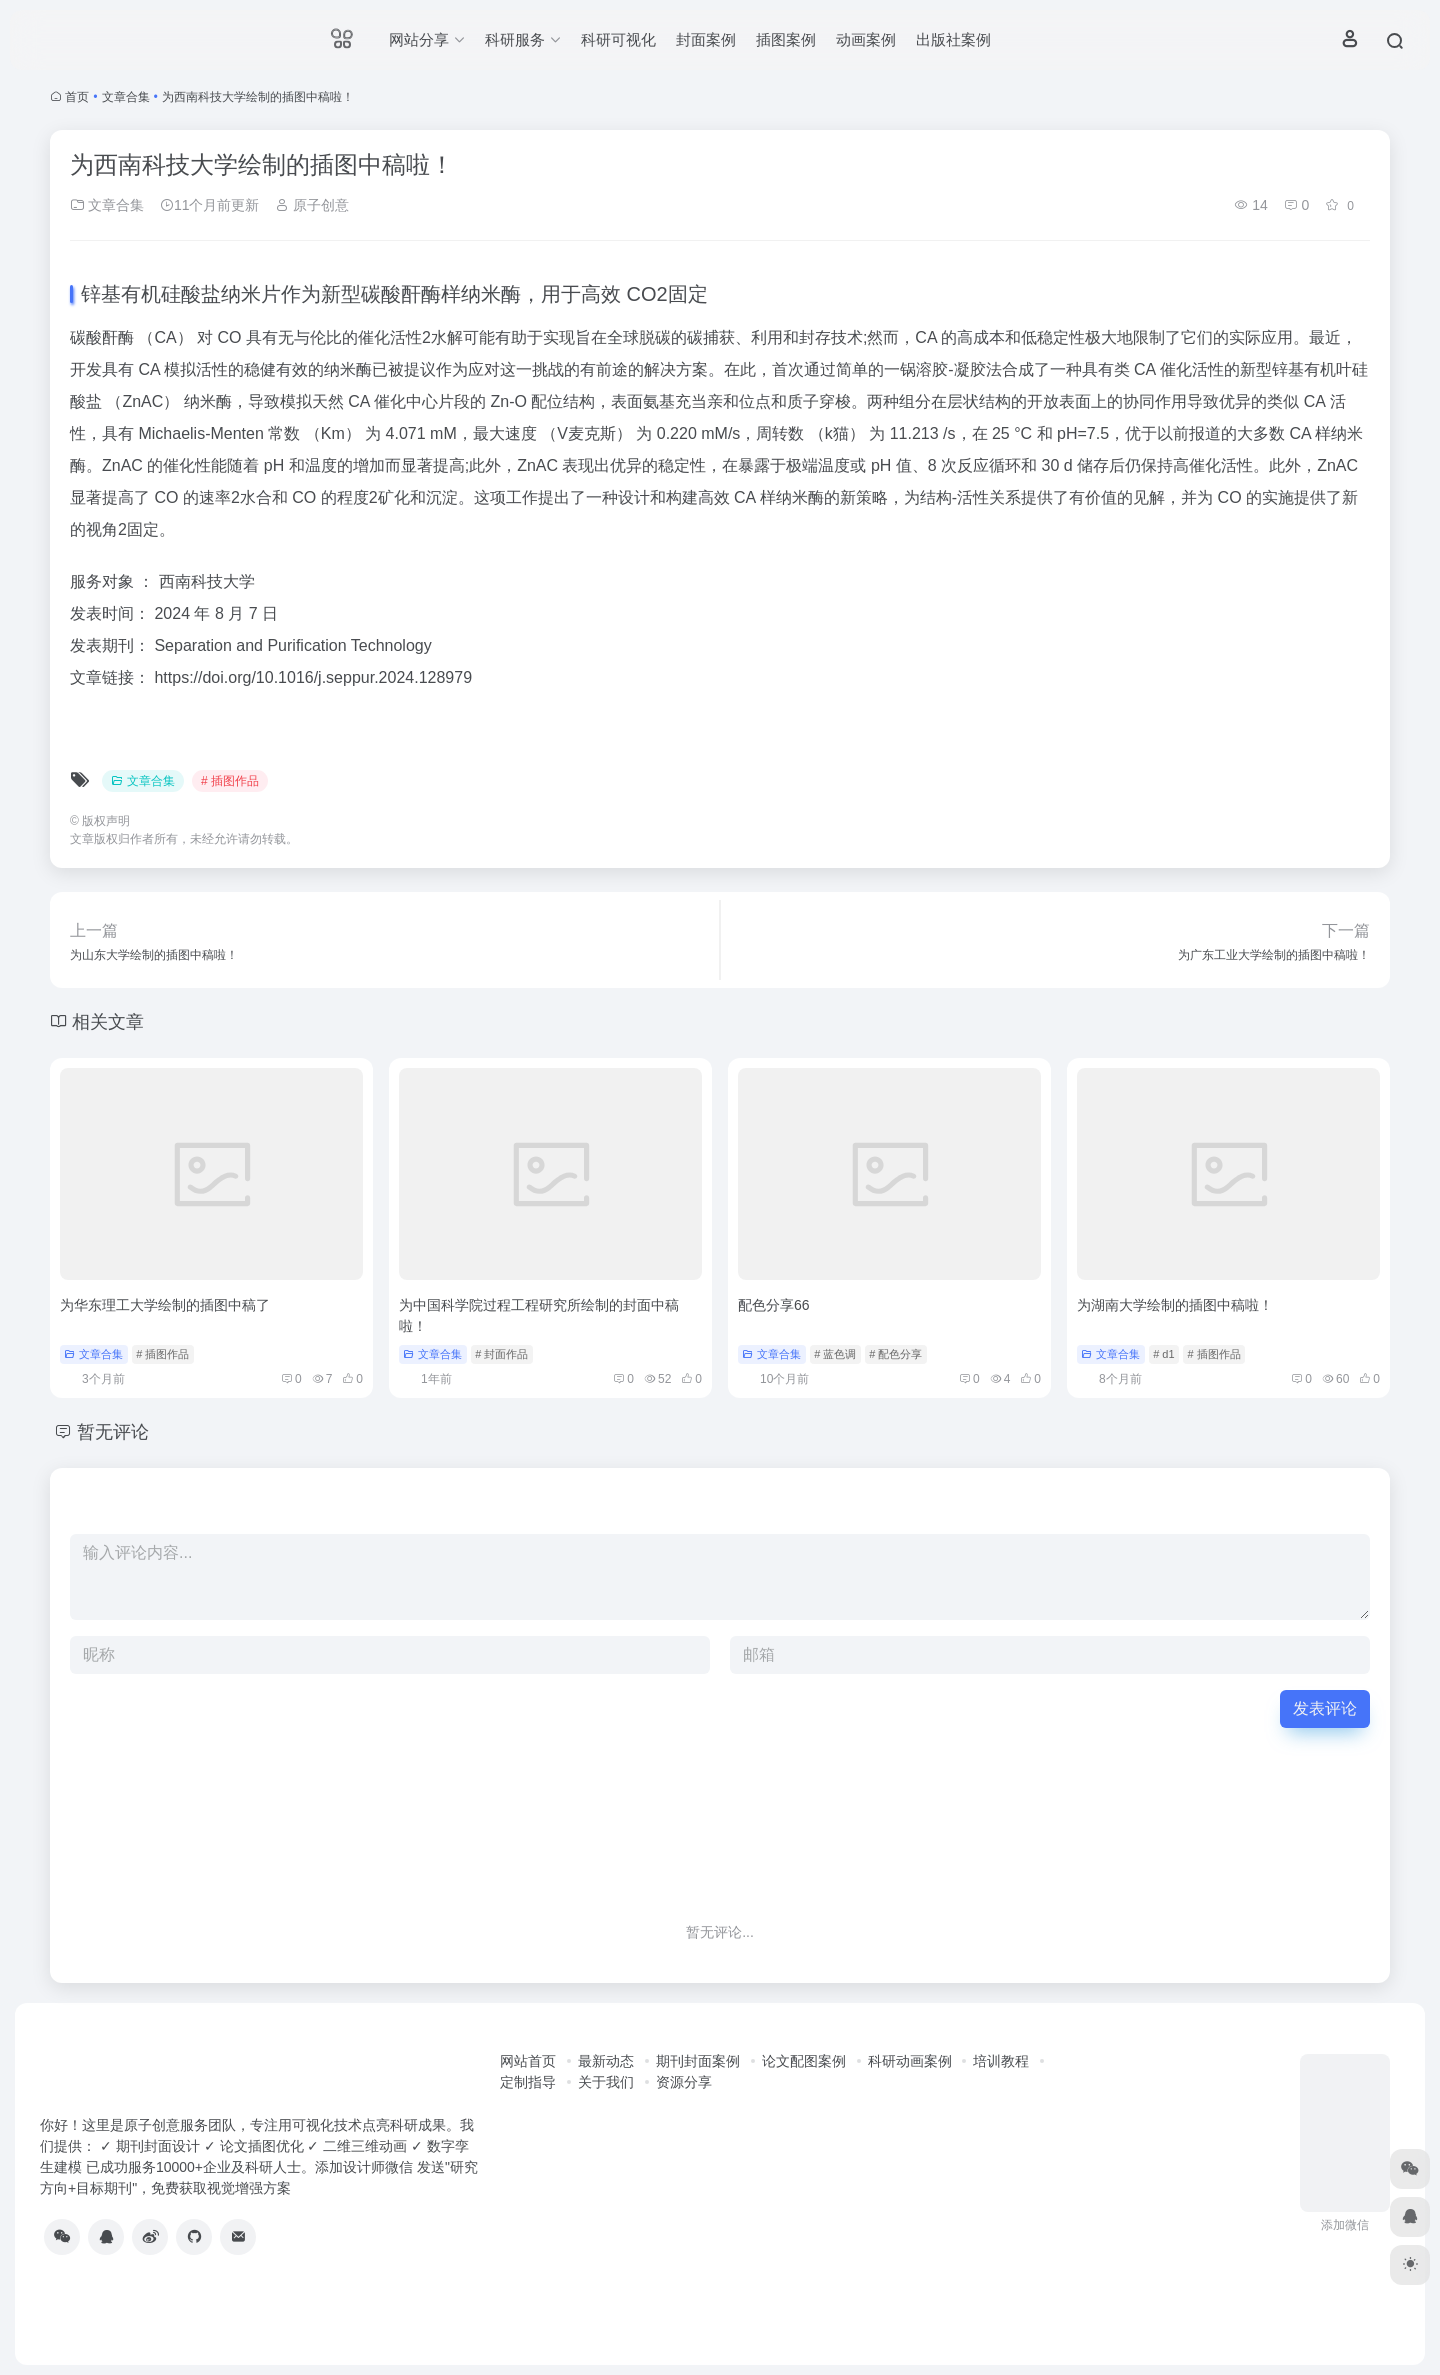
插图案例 (786, 39)
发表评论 (1325, 1708)
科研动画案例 (910, 2061)
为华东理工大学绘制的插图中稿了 (165, 1305)
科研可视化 (618, 39)
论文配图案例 (804, 2061)
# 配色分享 (895, 1354)
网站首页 (528, 2061)
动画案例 (866, 39)
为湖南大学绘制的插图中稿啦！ (1175, 1305)
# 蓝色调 (835, 1354)
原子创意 (312, 205)
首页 (77, 97)
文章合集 (126, 97)
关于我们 (606, 2082)
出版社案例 (953, 39)
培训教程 (1001, 2061)
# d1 (1163, 1354)
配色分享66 (774, 1305)
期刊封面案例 (698, 2061)
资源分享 (684, 2082)
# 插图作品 (230, 781)
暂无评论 (113, 1432)
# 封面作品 (501, 1354)
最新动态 (606, 2061)
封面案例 (706, 39)
